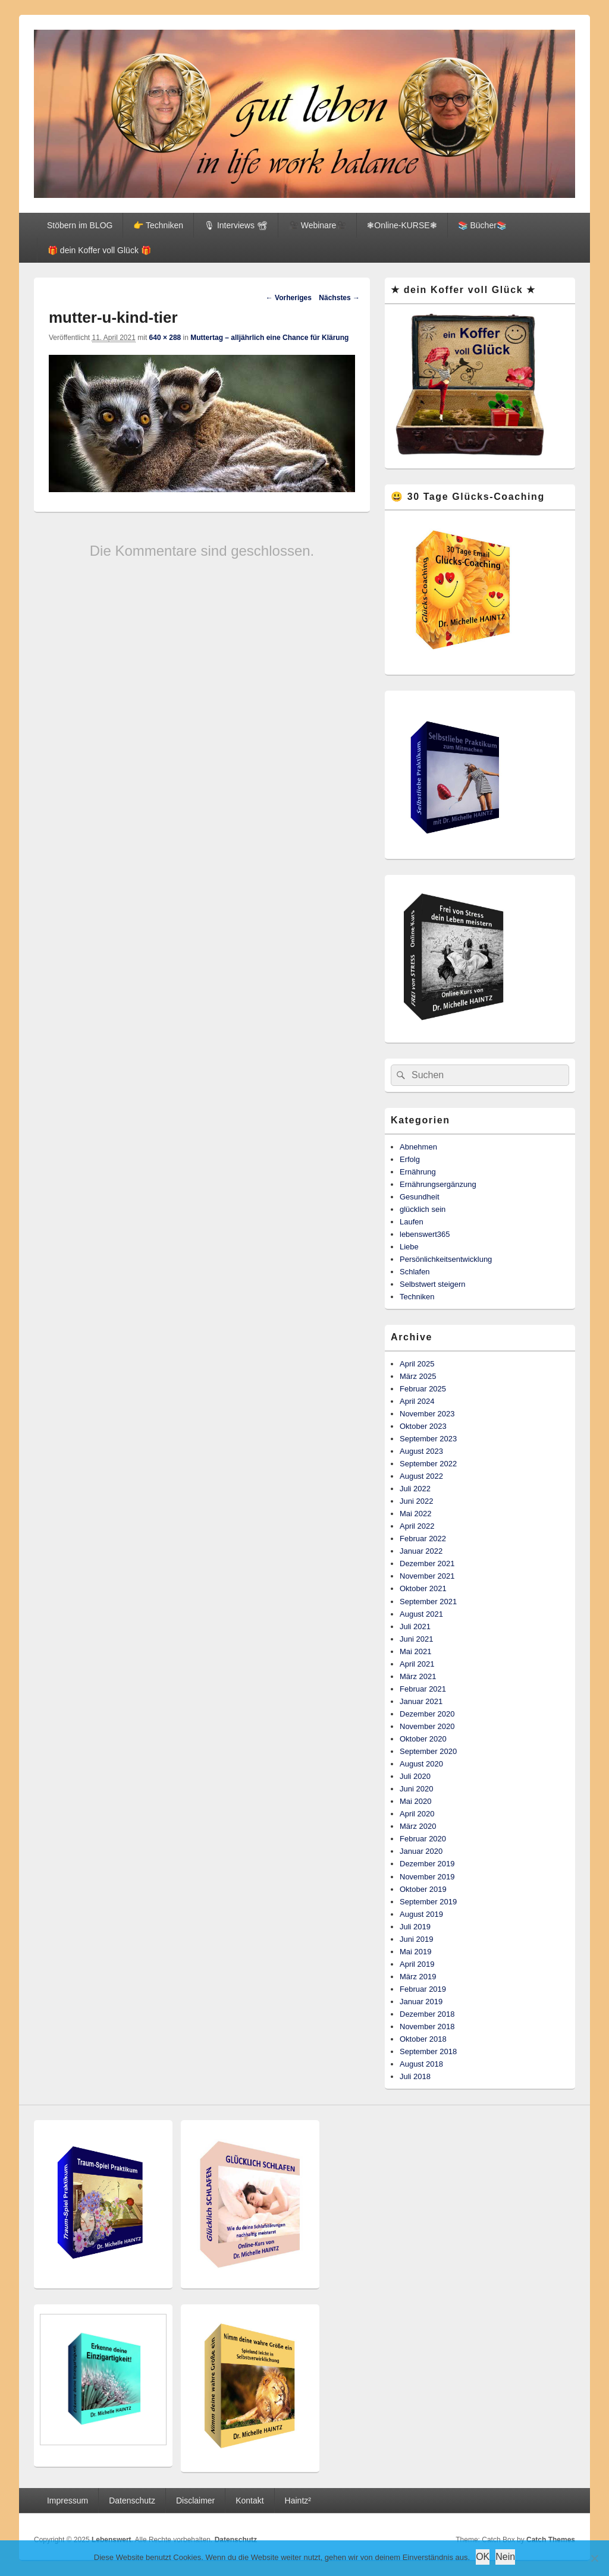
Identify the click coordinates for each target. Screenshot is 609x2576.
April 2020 (417, 1813)
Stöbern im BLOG (80, 225)
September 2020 (428, 1751)
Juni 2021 (416, 1639)
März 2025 (418, 1376)
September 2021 (428, 1601)
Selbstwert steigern (433, 1284)
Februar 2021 (423, 1688)
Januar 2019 (421, 2001)
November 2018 (427, 2026)
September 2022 (428, 1463)
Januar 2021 (421, 1701)
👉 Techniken (158, 225)
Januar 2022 (421, 1551)
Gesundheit (420, 1196)
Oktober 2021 (423, 1588)
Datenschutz (132, 2500)
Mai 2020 (415, 1801)
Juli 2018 (415, 2076)
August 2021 (421, 1614)
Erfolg (410, 1159)
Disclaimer (195, 2500)
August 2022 (421, 1476)
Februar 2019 (423, 1989)
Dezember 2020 (427, 1713)
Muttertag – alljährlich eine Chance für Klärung (269, 337)
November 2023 (427, 1413)
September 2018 (428, 2051)
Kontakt (249, 2500)
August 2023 (421, 1451)
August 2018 (421, 2063)
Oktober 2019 (423, 1889)
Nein (505, 2557)
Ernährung (418, 1171)
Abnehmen (418, 1146)
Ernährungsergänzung (438, 1184)
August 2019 (421, 1914)
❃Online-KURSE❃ (402, 225)
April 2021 (417, 1663)
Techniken (417, 1296)
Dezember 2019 (427, 1863)
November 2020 (427, 1726)
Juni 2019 (416, 1939)
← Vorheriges (289, 298)
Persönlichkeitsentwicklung (446, 1259)
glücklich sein (422, 1209)
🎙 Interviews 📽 (236, 225)
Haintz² (298, 2500)
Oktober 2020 (423, 1738)
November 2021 (427, 1576)
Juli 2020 (415, 1776)
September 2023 (428, 1438)
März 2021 (418, 1676)
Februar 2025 (423, 1388)
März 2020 (418, 1826)
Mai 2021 (415, 1651)
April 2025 (417, 1363)
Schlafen (415, 1271)
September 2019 (428, 1901)
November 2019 (427, 1876)
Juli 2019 (415, 1926)
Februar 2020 (423, 1838)
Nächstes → (339, 298)
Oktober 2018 (423, 2039)
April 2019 (417, 1964)
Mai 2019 (415, 1951)
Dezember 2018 (427, 2014)
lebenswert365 (425, 1234)
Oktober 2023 (423, 1426)
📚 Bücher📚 (482, 225)
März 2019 (418, 1976)
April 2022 (417, 1526)
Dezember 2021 (427, 1563)
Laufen (411, 1221)
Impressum (67, 2500)
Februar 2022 (423, 1538)
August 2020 (421, 1763)
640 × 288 (165, 337)
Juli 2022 (415, 1488)
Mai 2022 (415, 1513)
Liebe (409, 1246)
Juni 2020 (416, 1788)
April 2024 (417, 1401)
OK (482, 2557)
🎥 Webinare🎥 (317, 225)
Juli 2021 (415, 1626)
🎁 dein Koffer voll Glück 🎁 (99, 250)
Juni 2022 (416, 1501)
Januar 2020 (421, 1851)
